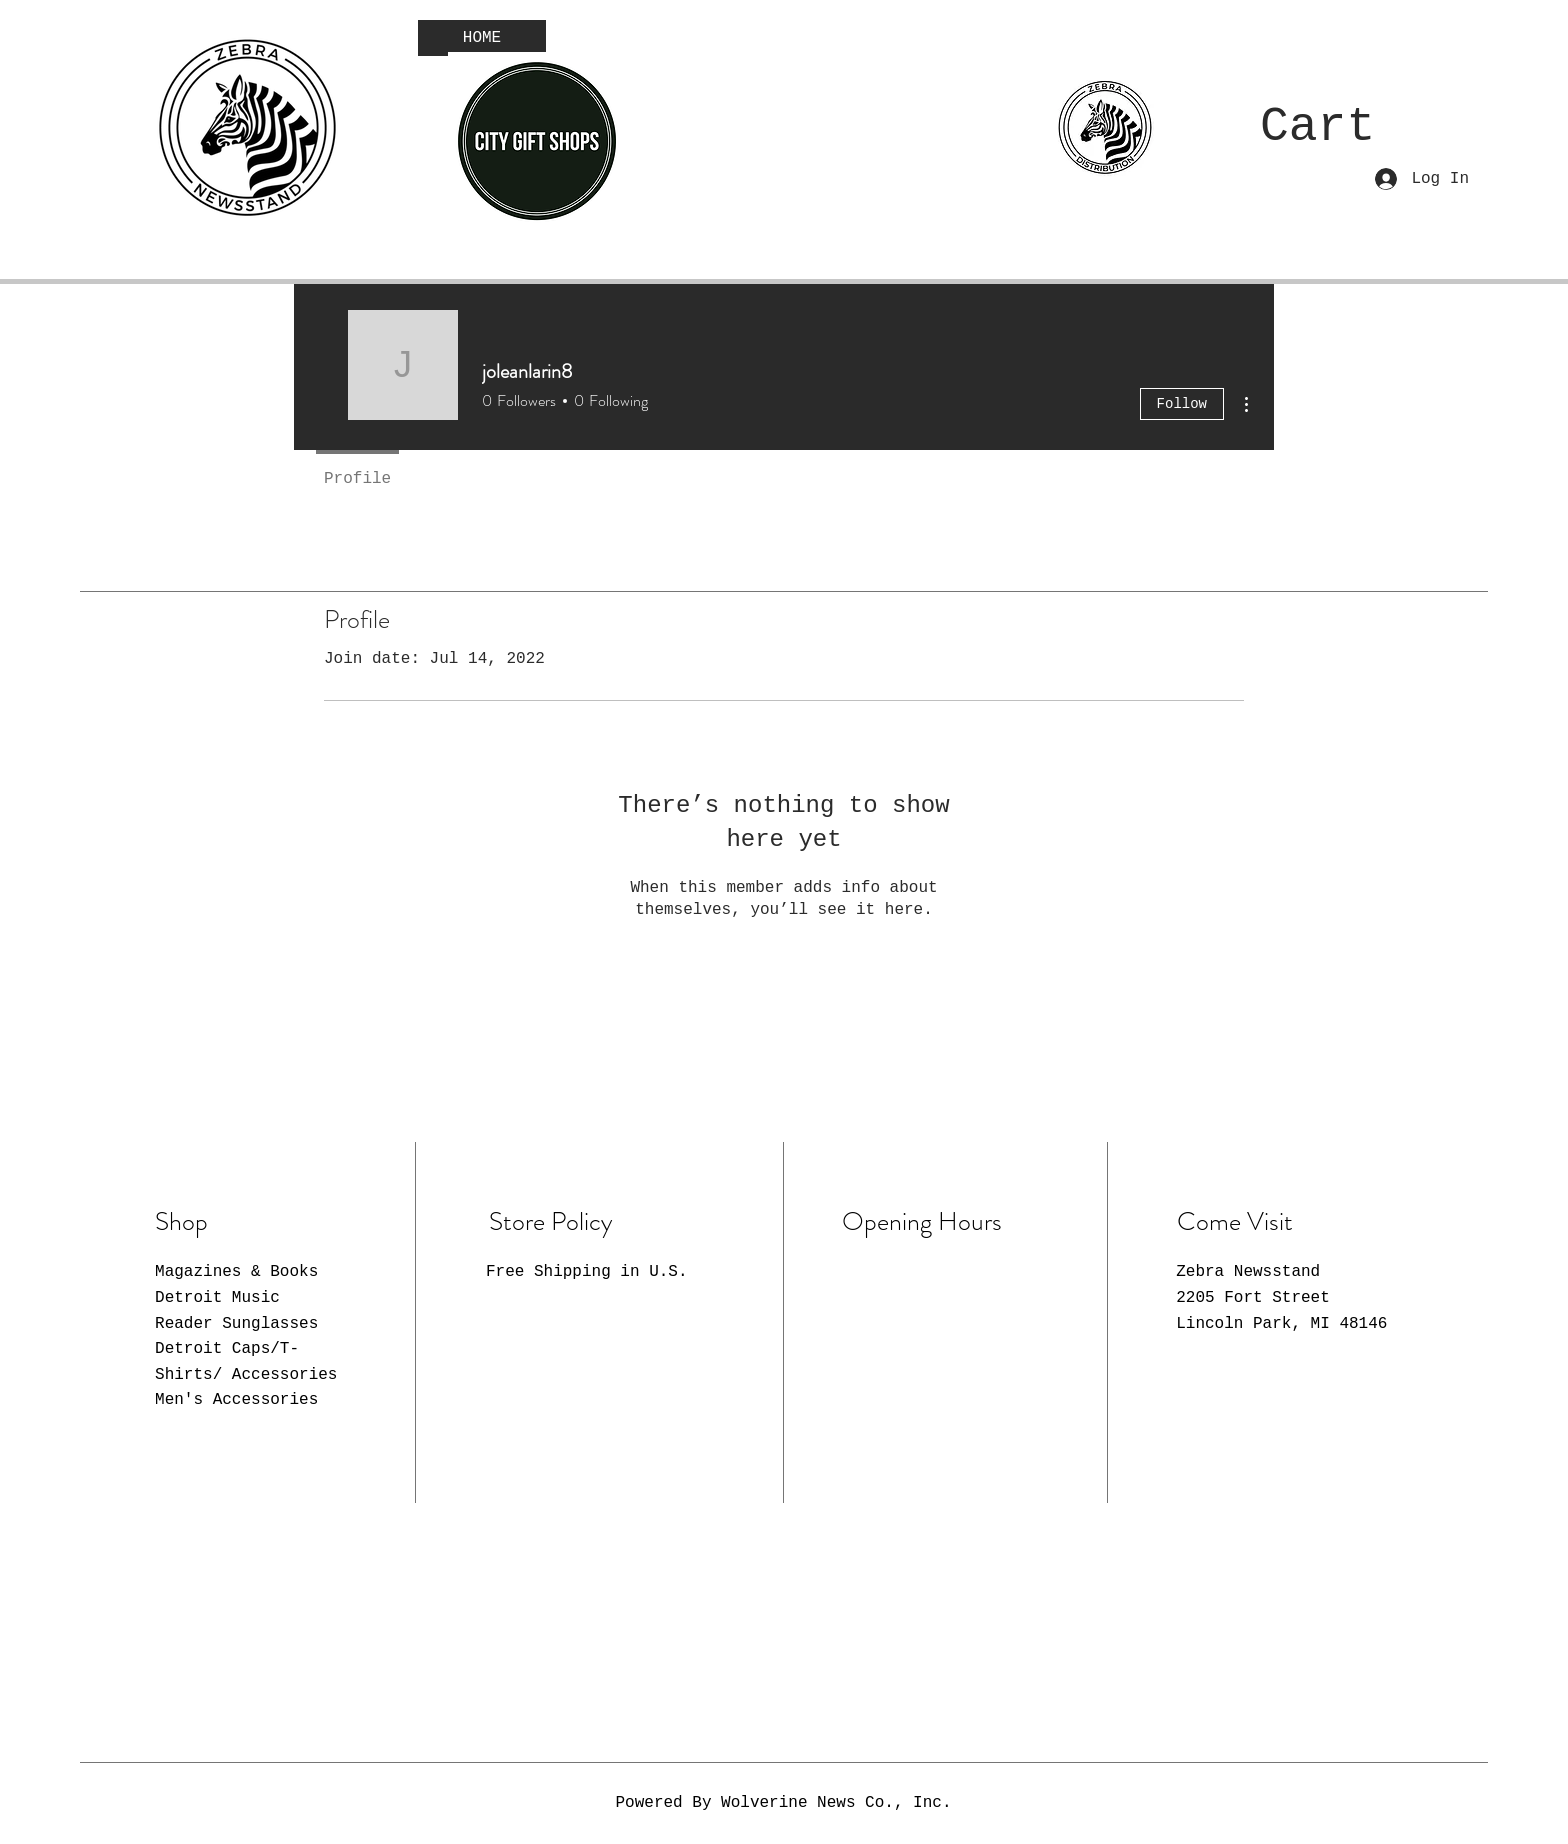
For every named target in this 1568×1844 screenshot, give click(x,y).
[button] (1357, 124)
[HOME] (482, 38)
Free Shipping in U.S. (587, 1272)
